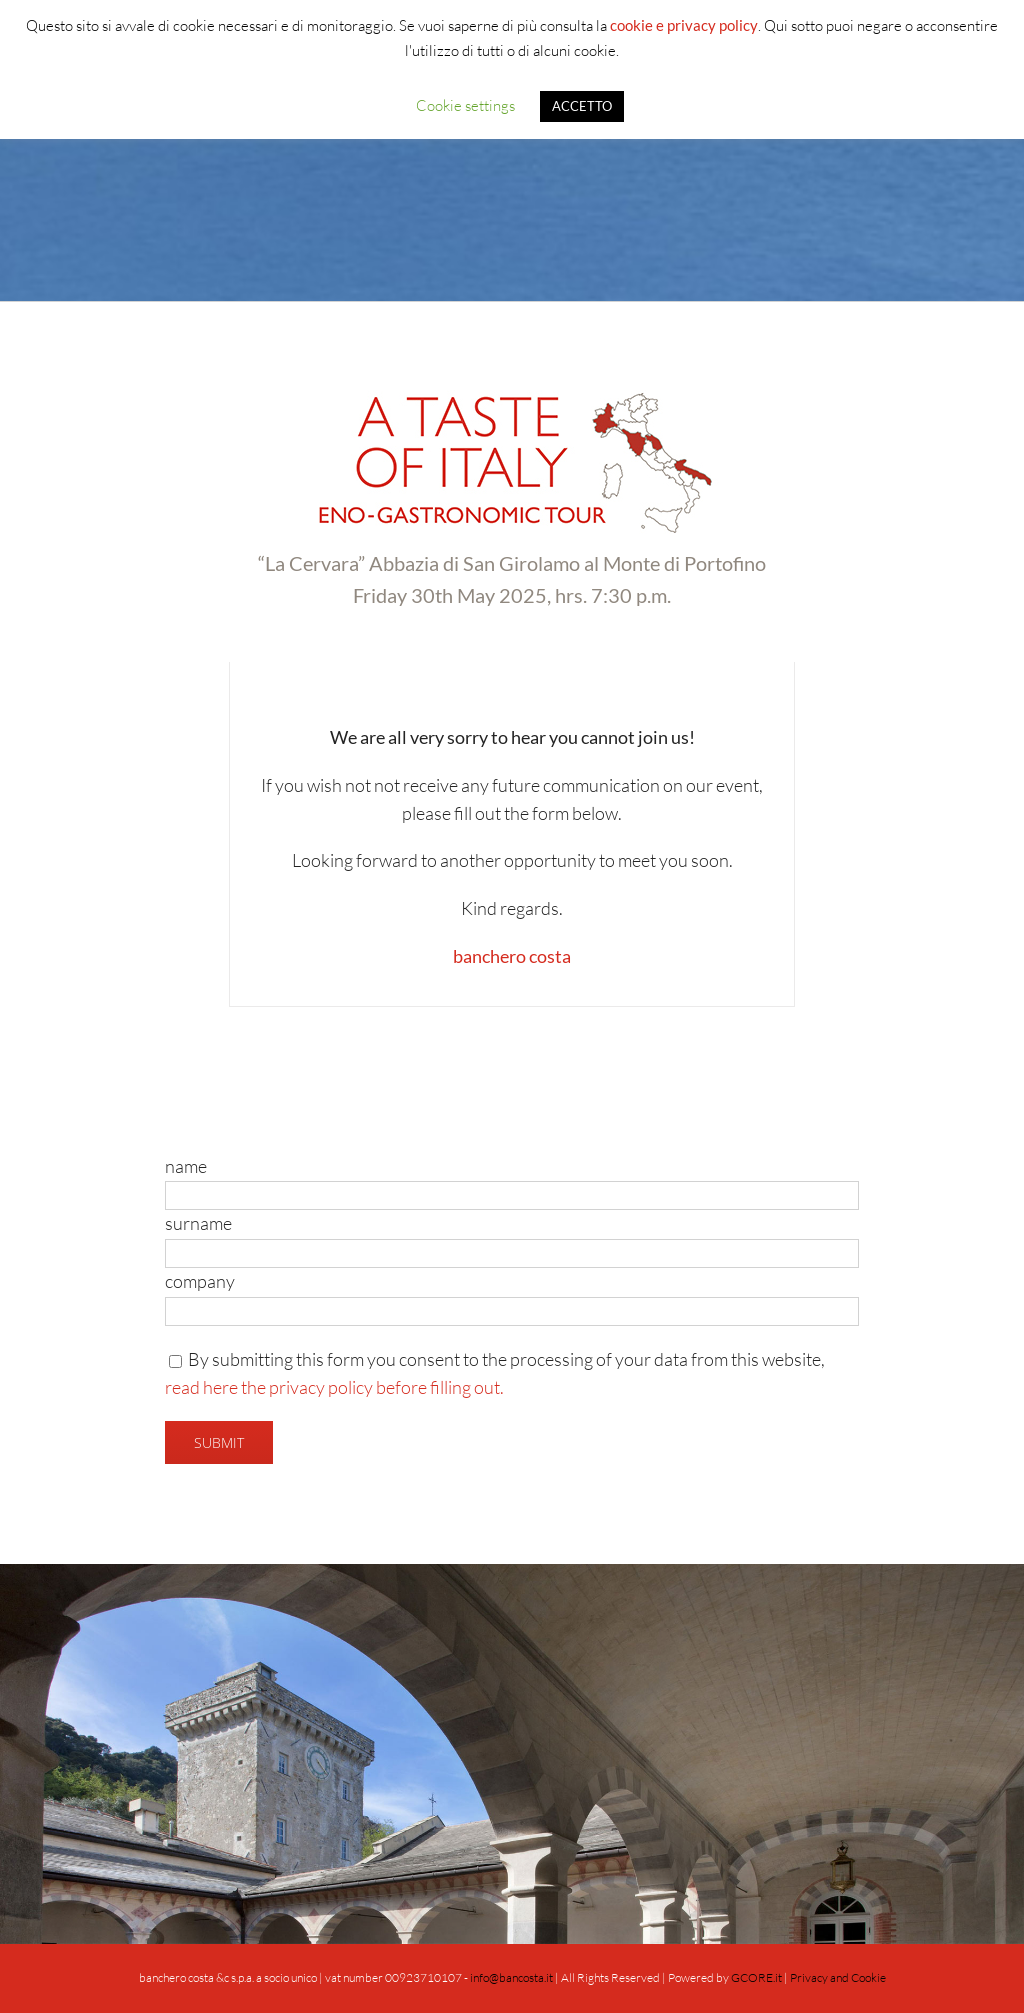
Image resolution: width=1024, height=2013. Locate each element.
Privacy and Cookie (838, 1977)
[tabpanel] (512, 834)
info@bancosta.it (511, 1977)
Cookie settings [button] (465, 105)
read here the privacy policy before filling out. (334, 1387)
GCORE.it (756, 1977)
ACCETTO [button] (582, 106)
